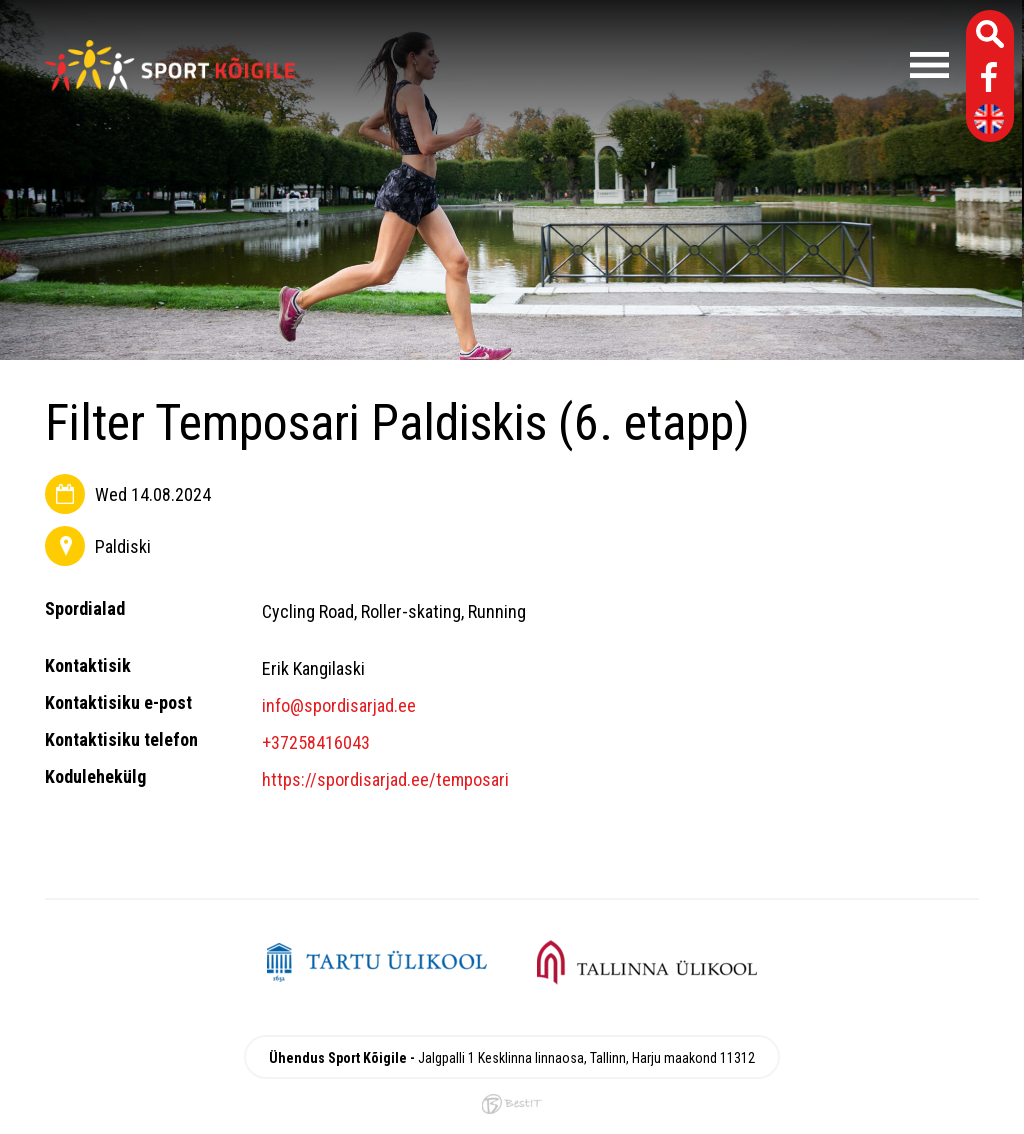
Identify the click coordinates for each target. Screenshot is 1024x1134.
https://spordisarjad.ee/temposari (385, 779)
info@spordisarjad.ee (339, 705)
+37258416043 (316, 742)
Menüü (632, 65)
